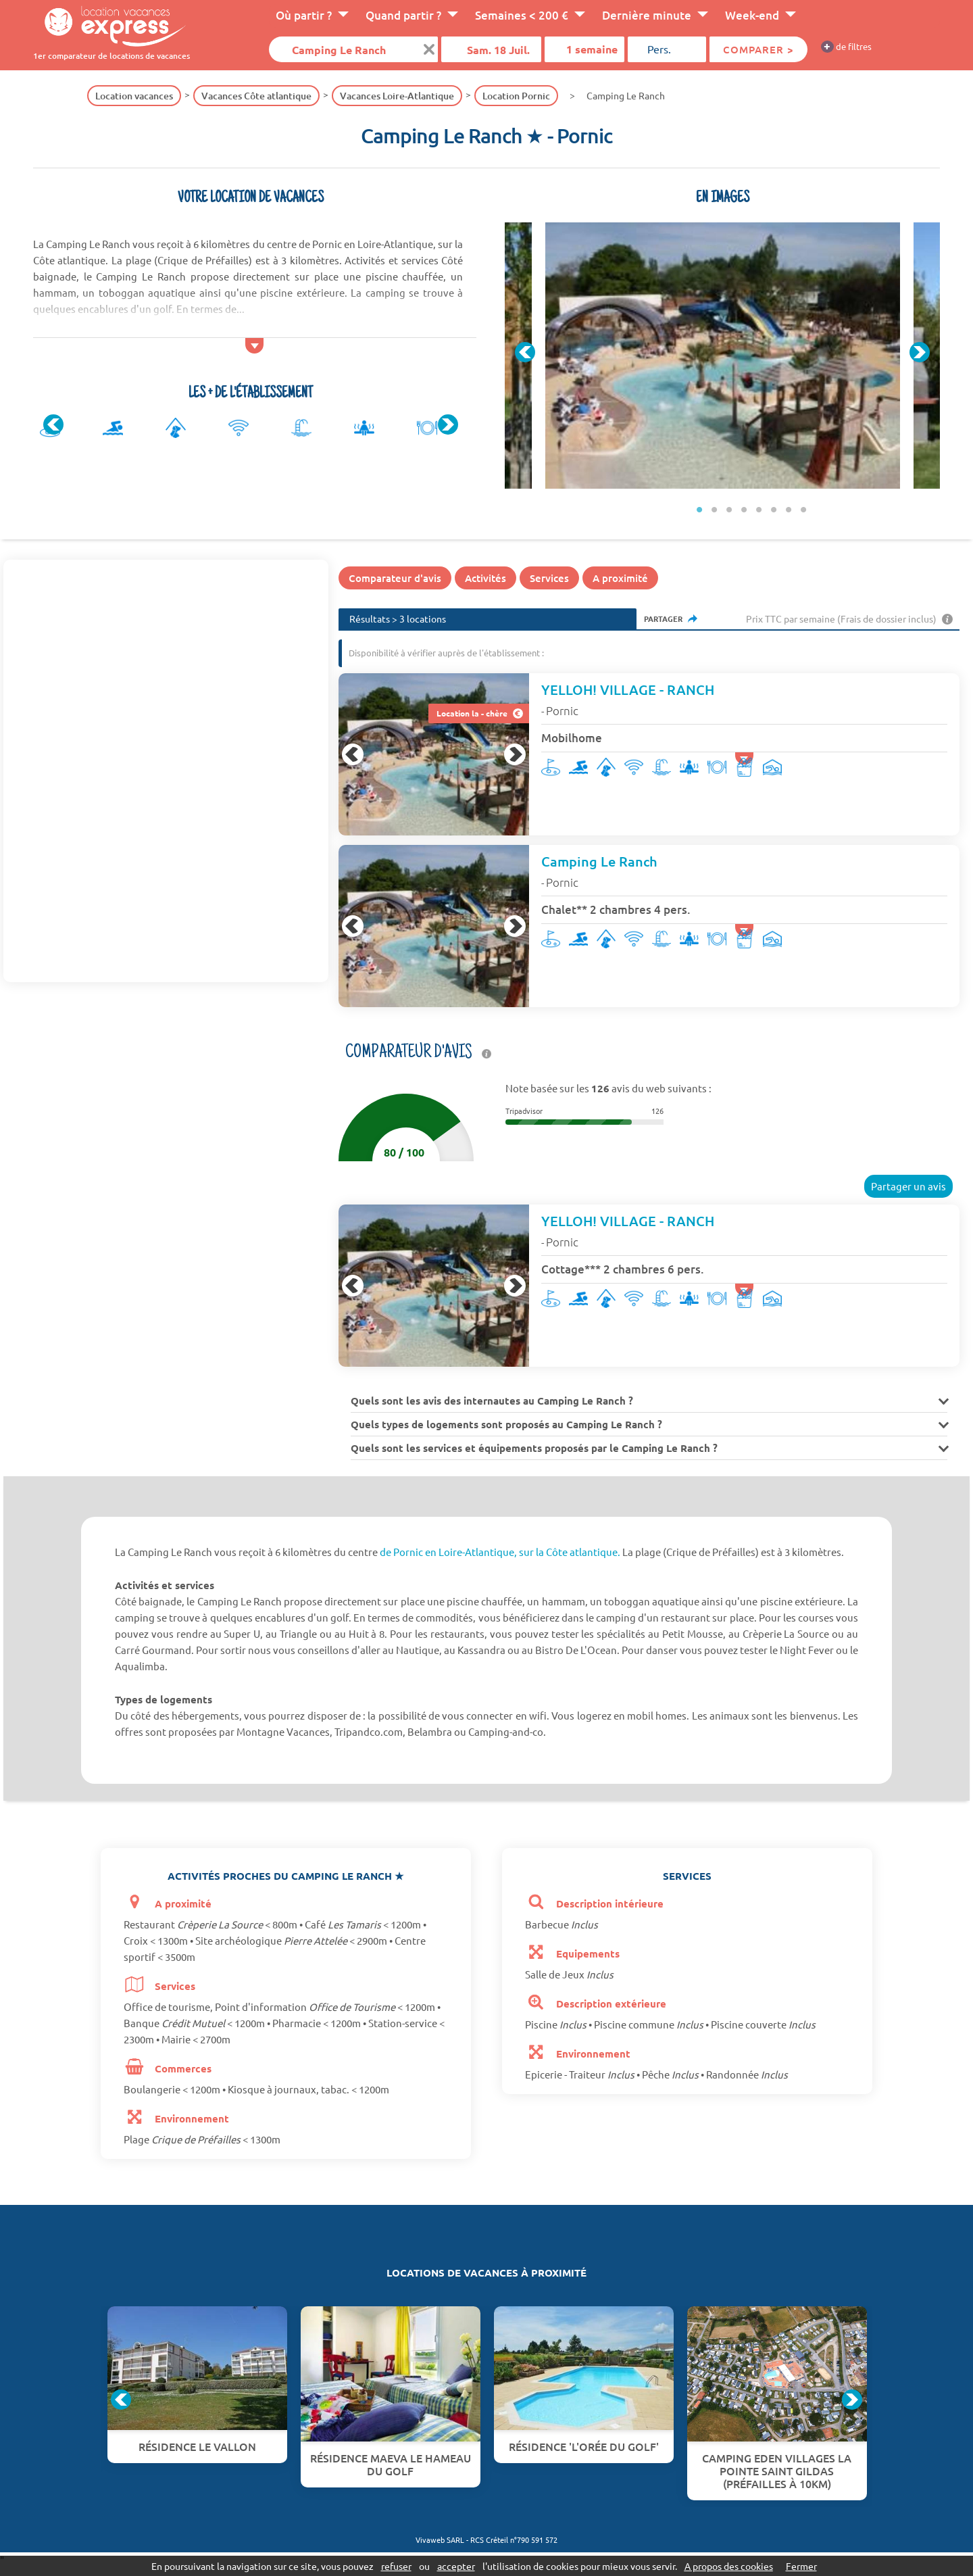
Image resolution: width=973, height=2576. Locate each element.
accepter (456, 2566)
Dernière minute (646, 15)
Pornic (562, 710)
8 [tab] (803, 509)
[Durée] (584, 49)
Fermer (801, 2566)
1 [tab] (699, 509)
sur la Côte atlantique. (569, 1551)
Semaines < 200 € (521, 15)
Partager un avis (908, 1186)
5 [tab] (759, 509)
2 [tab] (714, 509)
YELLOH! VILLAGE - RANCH (627, 689)
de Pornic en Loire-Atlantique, (448, 1551)
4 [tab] (744, 509)
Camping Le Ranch (599, 861)
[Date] (491, 49)
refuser (396, 2566)
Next (448, 424)
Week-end (752, 15)
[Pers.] (667, 49)
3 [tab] (729, 509)
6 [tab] (774, 509)
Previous (53, 424)
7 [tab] (788, 509)
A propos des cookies (728, 2566)
